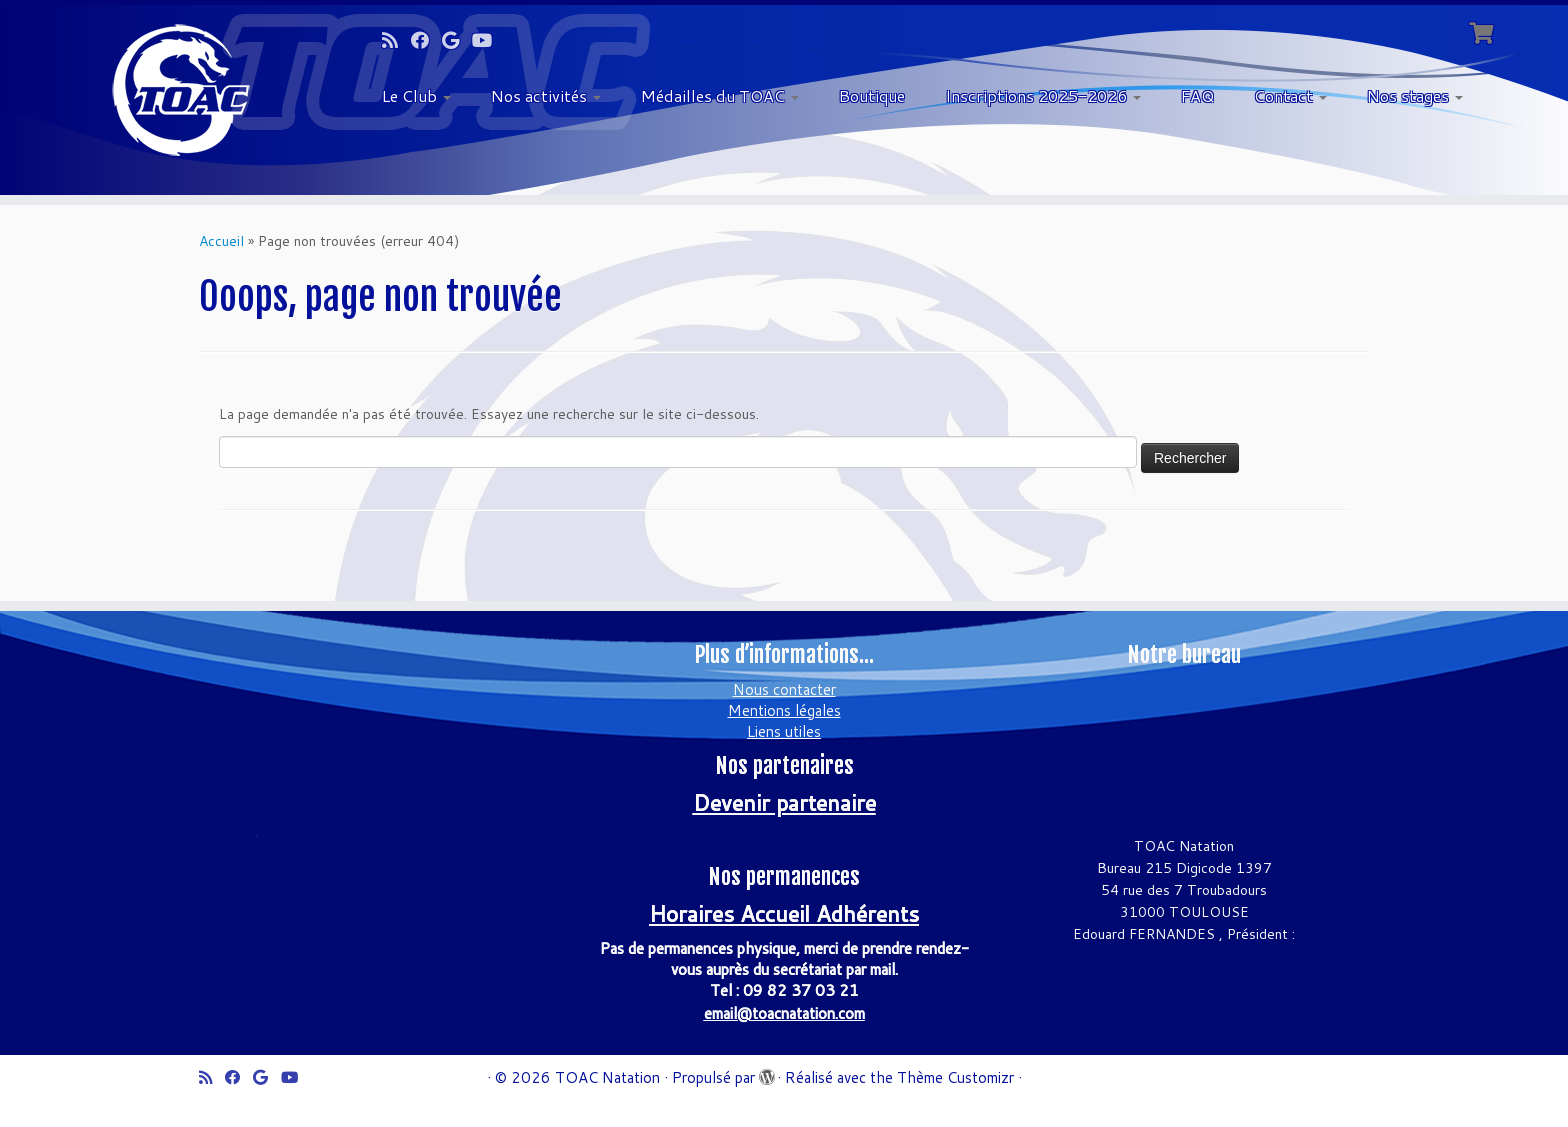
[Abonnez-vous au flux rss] (396, 40)
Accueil (221, 241)
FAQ (1197, 95)
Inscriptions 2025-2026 (1043, 95)
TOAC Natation (607, 1077)
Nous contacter (784, 689)
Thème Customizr (955, 1077)
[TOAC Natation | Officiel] (181, 90)
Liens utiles (784, 731)
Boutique (872, 95)
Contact (1290, 95)
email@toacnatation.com (784, 1013)
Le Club (416, 95)
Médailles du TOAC (720, 95)
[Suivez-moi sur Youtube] (488, 40)
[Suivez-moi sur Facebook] (426, 40)
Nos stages (1415, 95)
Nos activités (546, 95)
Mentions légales (784, 710)
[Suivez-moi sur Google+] (457, 40)
